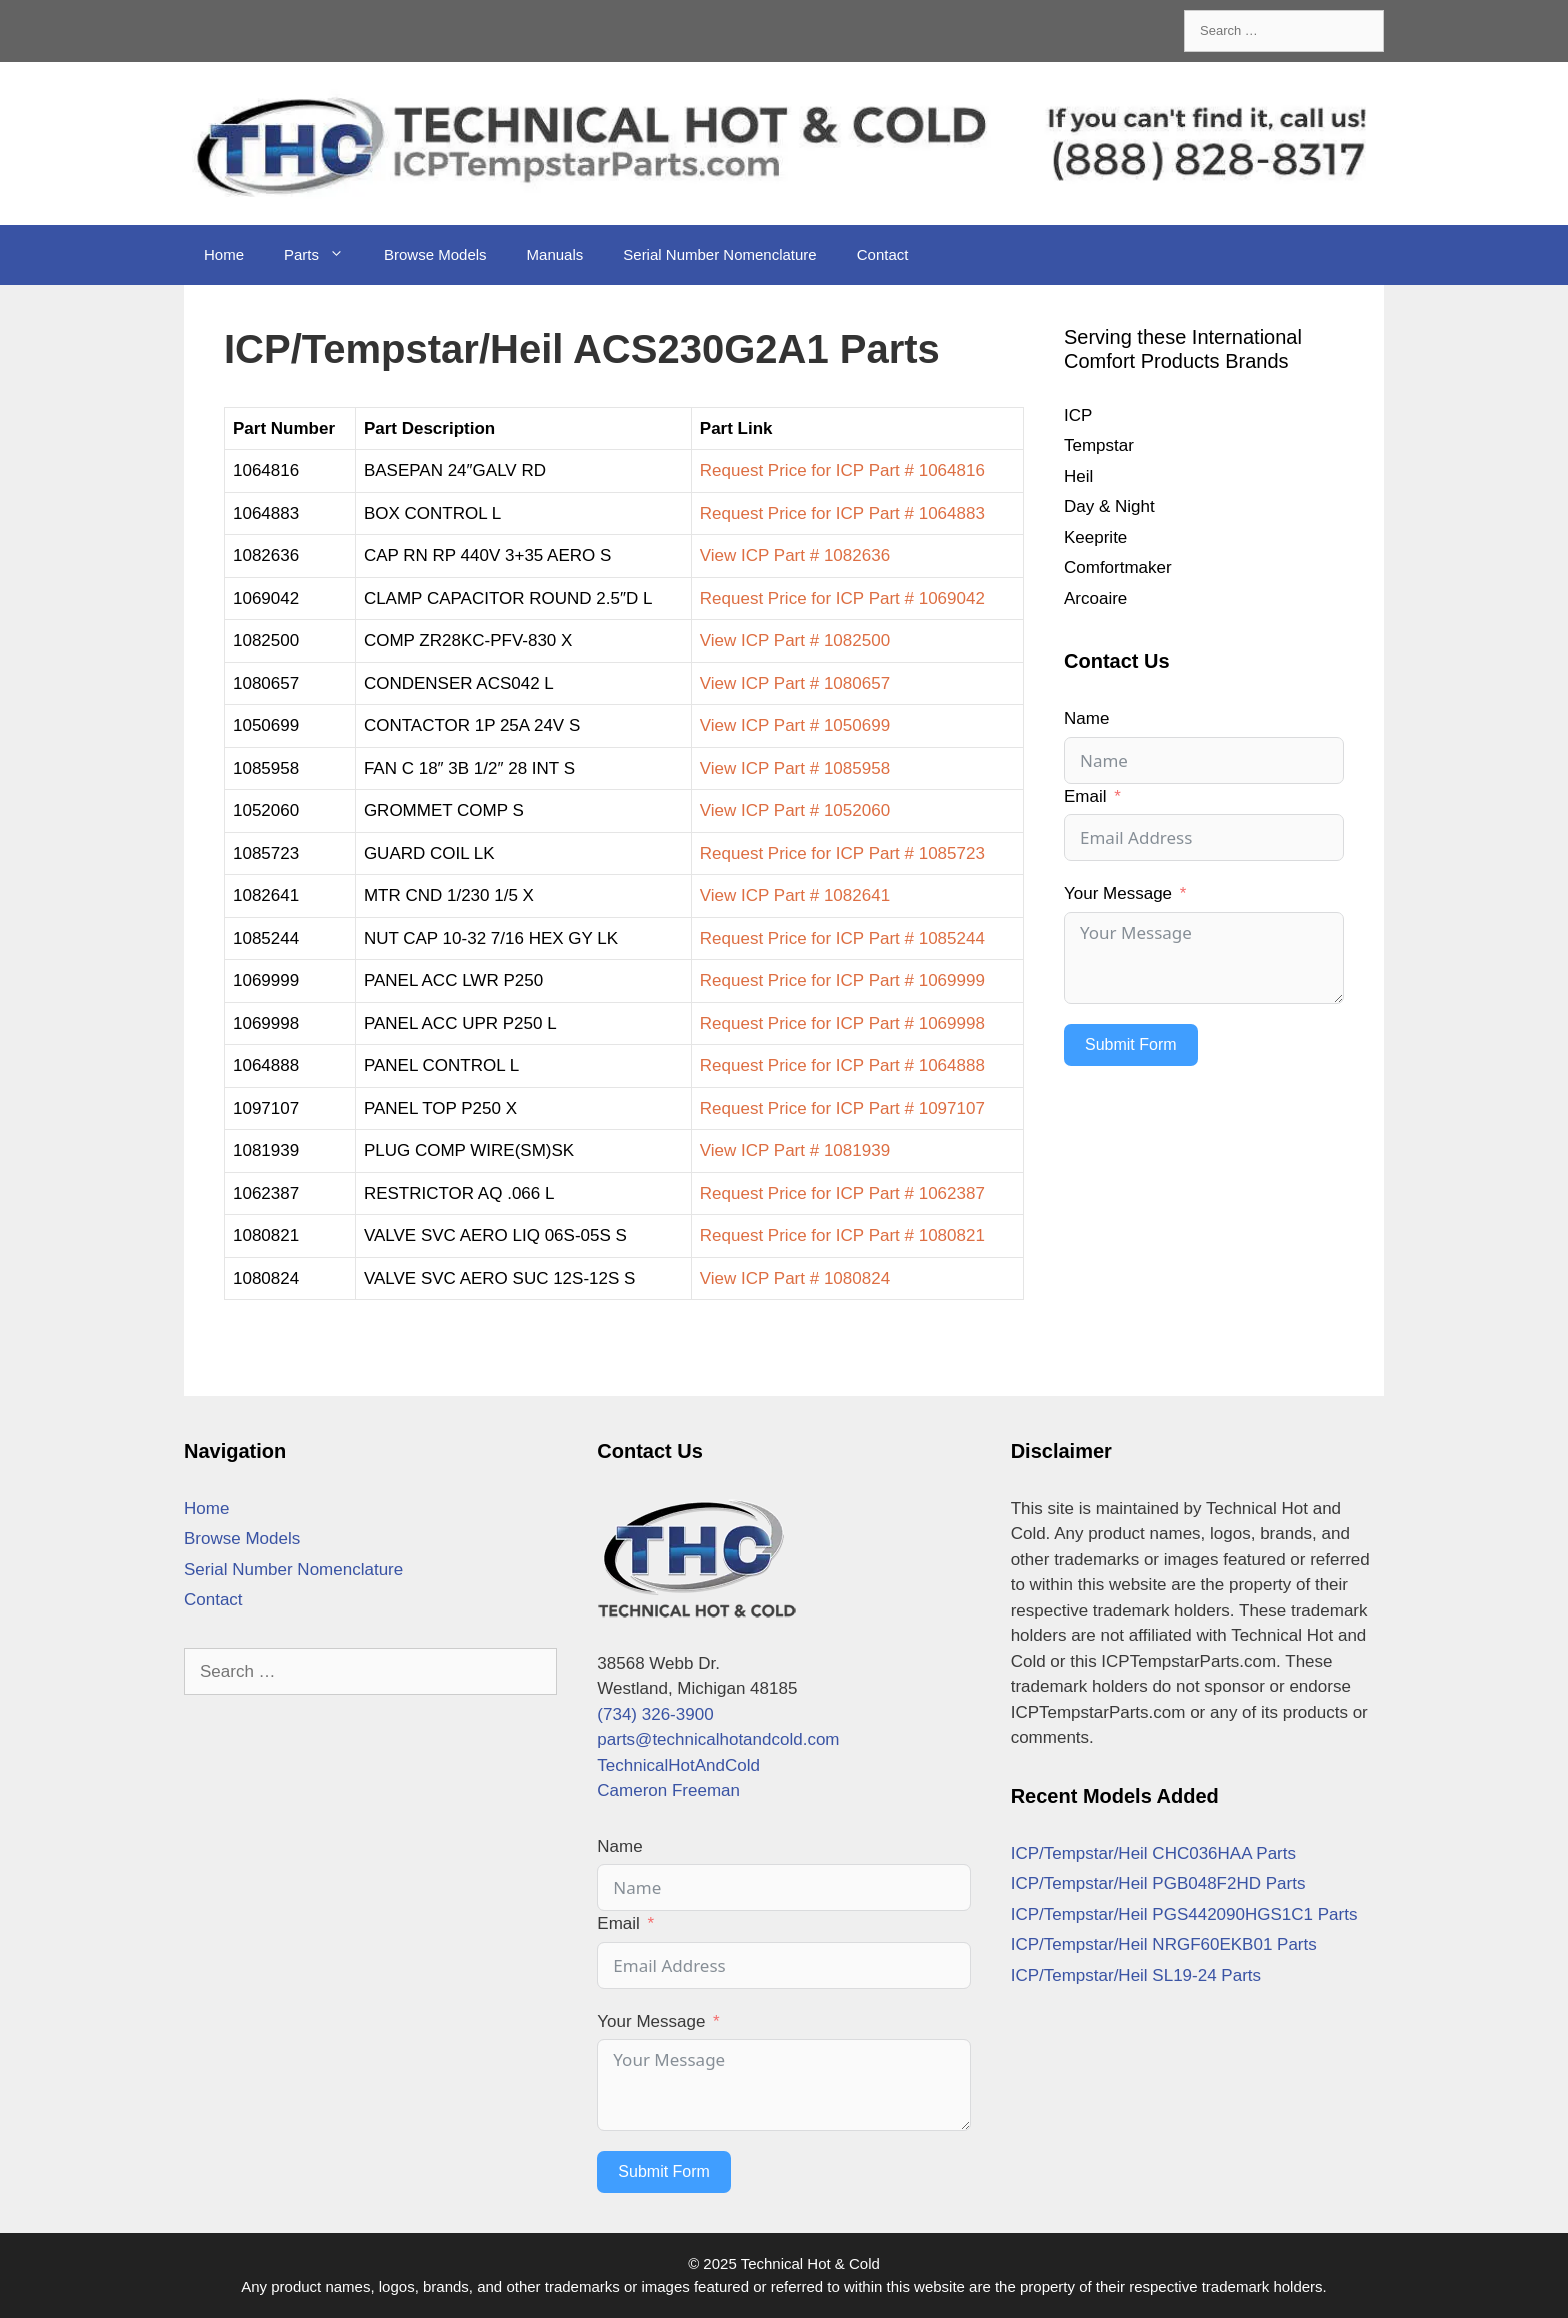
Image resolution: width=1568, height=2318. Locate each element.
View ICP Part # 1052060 (795, 810)
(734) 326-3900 (655, 1714)
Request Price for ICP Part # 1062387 (842, 1193)
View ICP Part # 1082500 (795, 640)
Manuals (555, 254)
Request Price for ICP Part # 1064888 (842, 1065)
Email (1085, 796)
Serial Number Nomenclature (719, 254)
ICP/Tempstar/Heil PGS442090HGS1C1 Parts (1184, 1914)
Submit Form (1131, 1044)
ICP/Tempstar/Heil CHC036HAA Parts (1153, 1853)
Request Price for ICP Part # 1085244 (842, 938)
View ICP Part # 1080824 (795, 1278)
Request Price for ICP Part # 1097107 (842, 1108)
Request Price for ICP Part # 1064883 (842, 513)
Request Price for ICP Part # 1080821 (842, 1235)
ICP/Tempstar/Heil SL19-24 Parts (1136, 1975)
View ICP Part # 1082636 (795, 555)
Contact (883, 254)
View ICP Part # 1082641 (795, 895)
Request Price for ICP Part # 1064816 (842, 470)
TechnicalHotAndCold (678, 1765)
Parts (324, 255)
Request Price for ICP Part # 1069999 (842, 980)
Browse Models (435, 254)
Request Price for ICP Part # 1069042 (842, 598)
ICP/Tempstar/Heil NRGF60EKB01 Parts (1164, 1944)
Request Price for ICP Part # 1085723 (842, 853)
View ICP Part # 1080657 (795, 683)
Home (224, 254)
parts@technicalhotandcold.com (718, 1739)
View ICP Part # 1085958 (795, 768)
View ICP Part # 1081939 (795, 1150)
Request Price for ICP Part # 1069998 (842, 1023)
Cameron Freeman (668, 1790)
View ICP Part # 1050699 (795, 725)
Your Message (1118, 893)
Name (1086, 718)
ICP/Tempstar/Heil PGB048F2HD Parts (1158, 1883)
